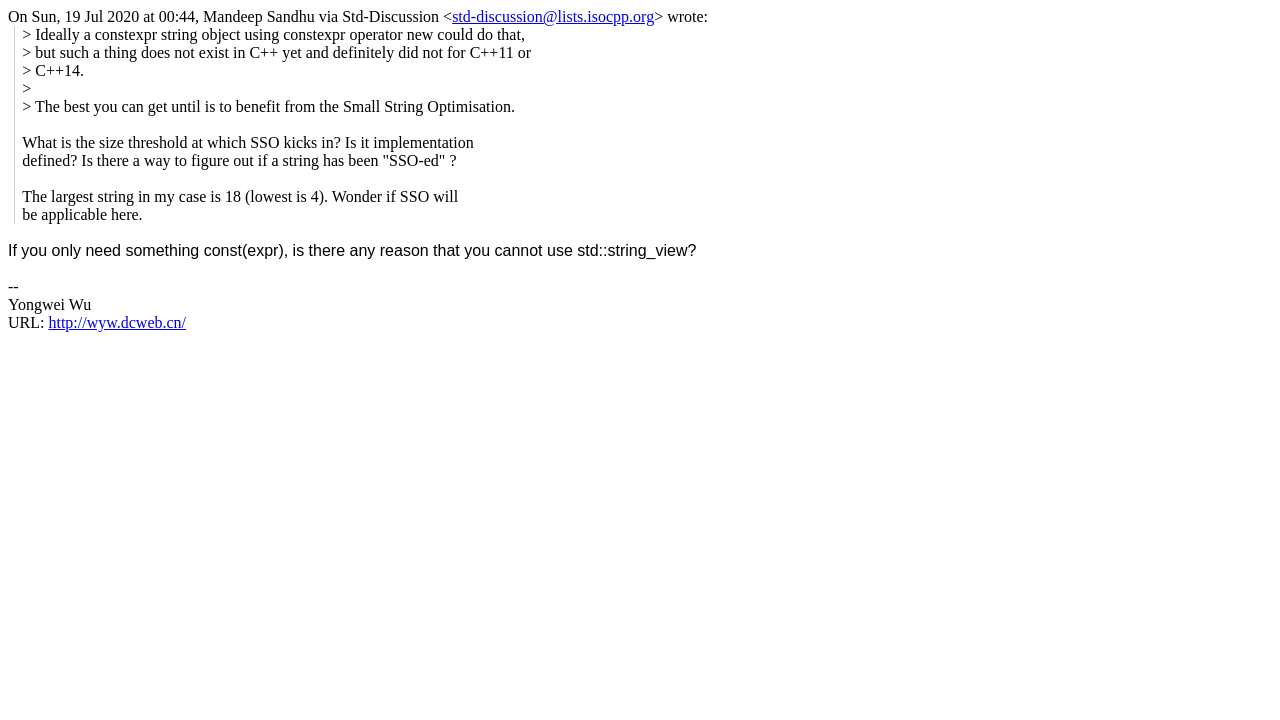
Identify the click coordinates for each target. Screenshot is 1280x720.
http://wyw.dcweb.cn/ (117, 322)
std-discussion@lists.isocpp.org (553, 16)
